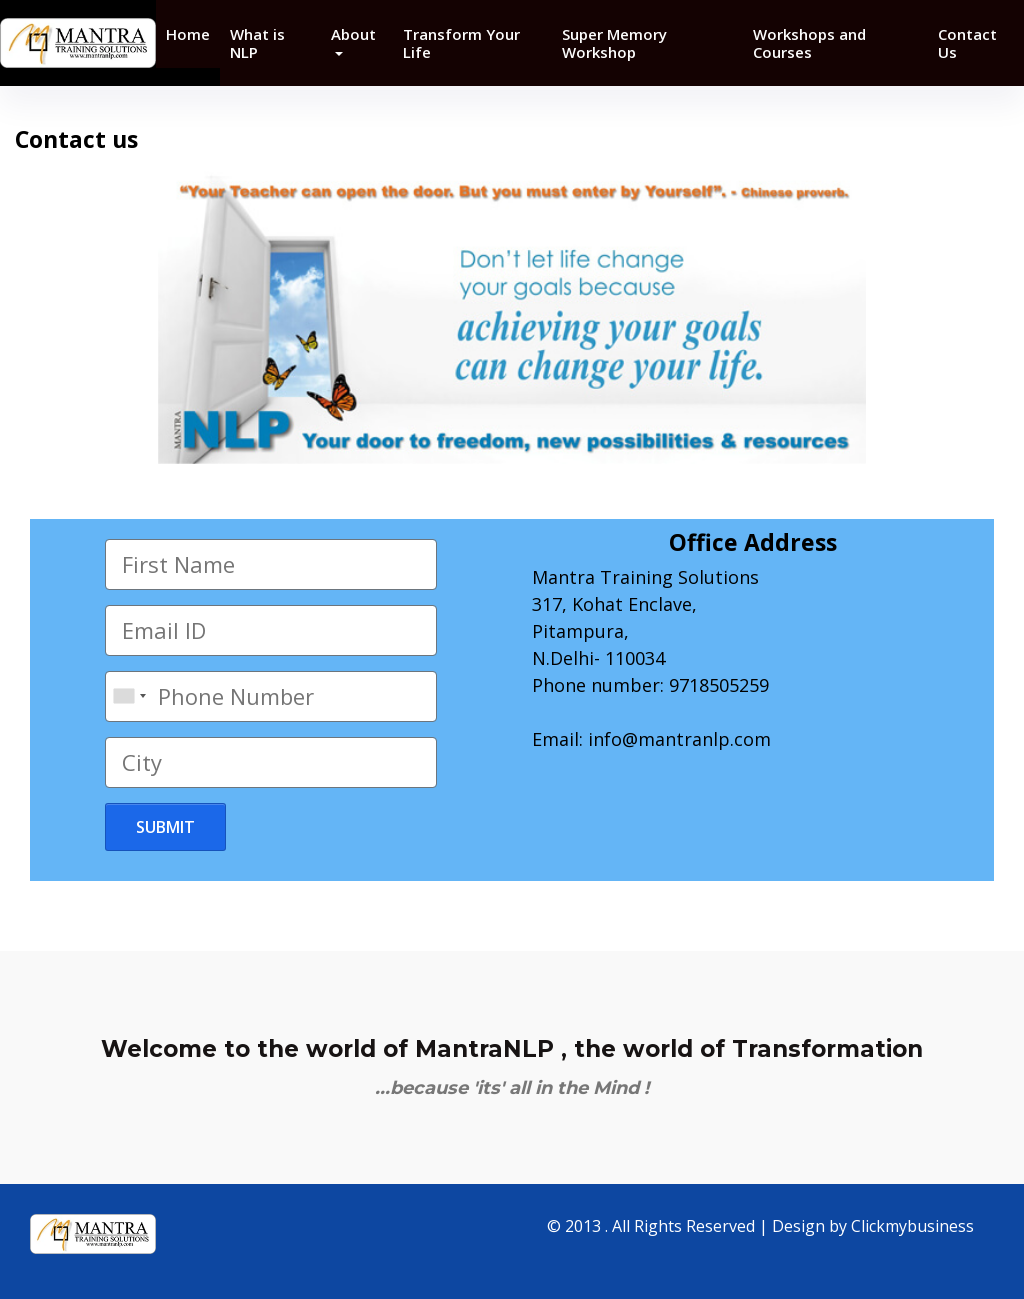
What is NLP (257, 43)
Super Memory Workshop (614, 43)
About (353, 34)
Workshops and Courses (809, 43)
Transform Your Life (461, 43)
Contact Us (967, 43)
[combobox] (129, 696)
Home (188, 34)
